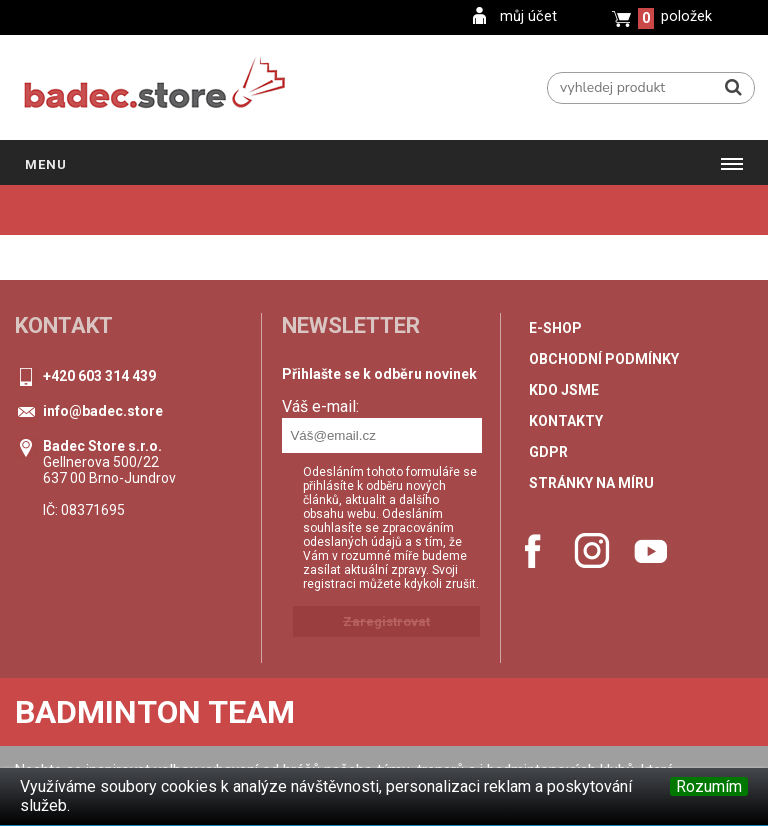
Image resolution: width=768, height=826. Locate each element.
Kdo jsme (564, 390)
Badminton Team (155, 712)
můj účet (528, 16)
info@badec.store (103, 411)
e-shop (555, 328)
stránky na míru (591, 483)
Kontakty (566, 421)
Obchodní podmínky (604, 359)
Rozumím (709, 786)
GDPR (548, 452)
